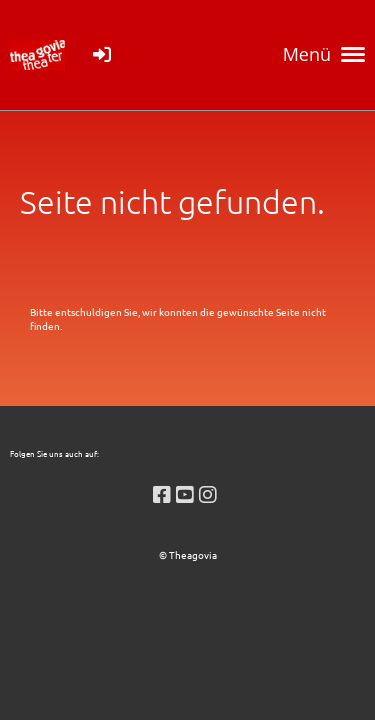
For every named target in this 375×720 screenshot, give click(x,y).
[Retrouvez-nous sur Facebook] (162, 493)
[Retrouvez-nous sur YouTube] (185, 493)
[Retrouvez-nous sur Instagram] (208, 493)
